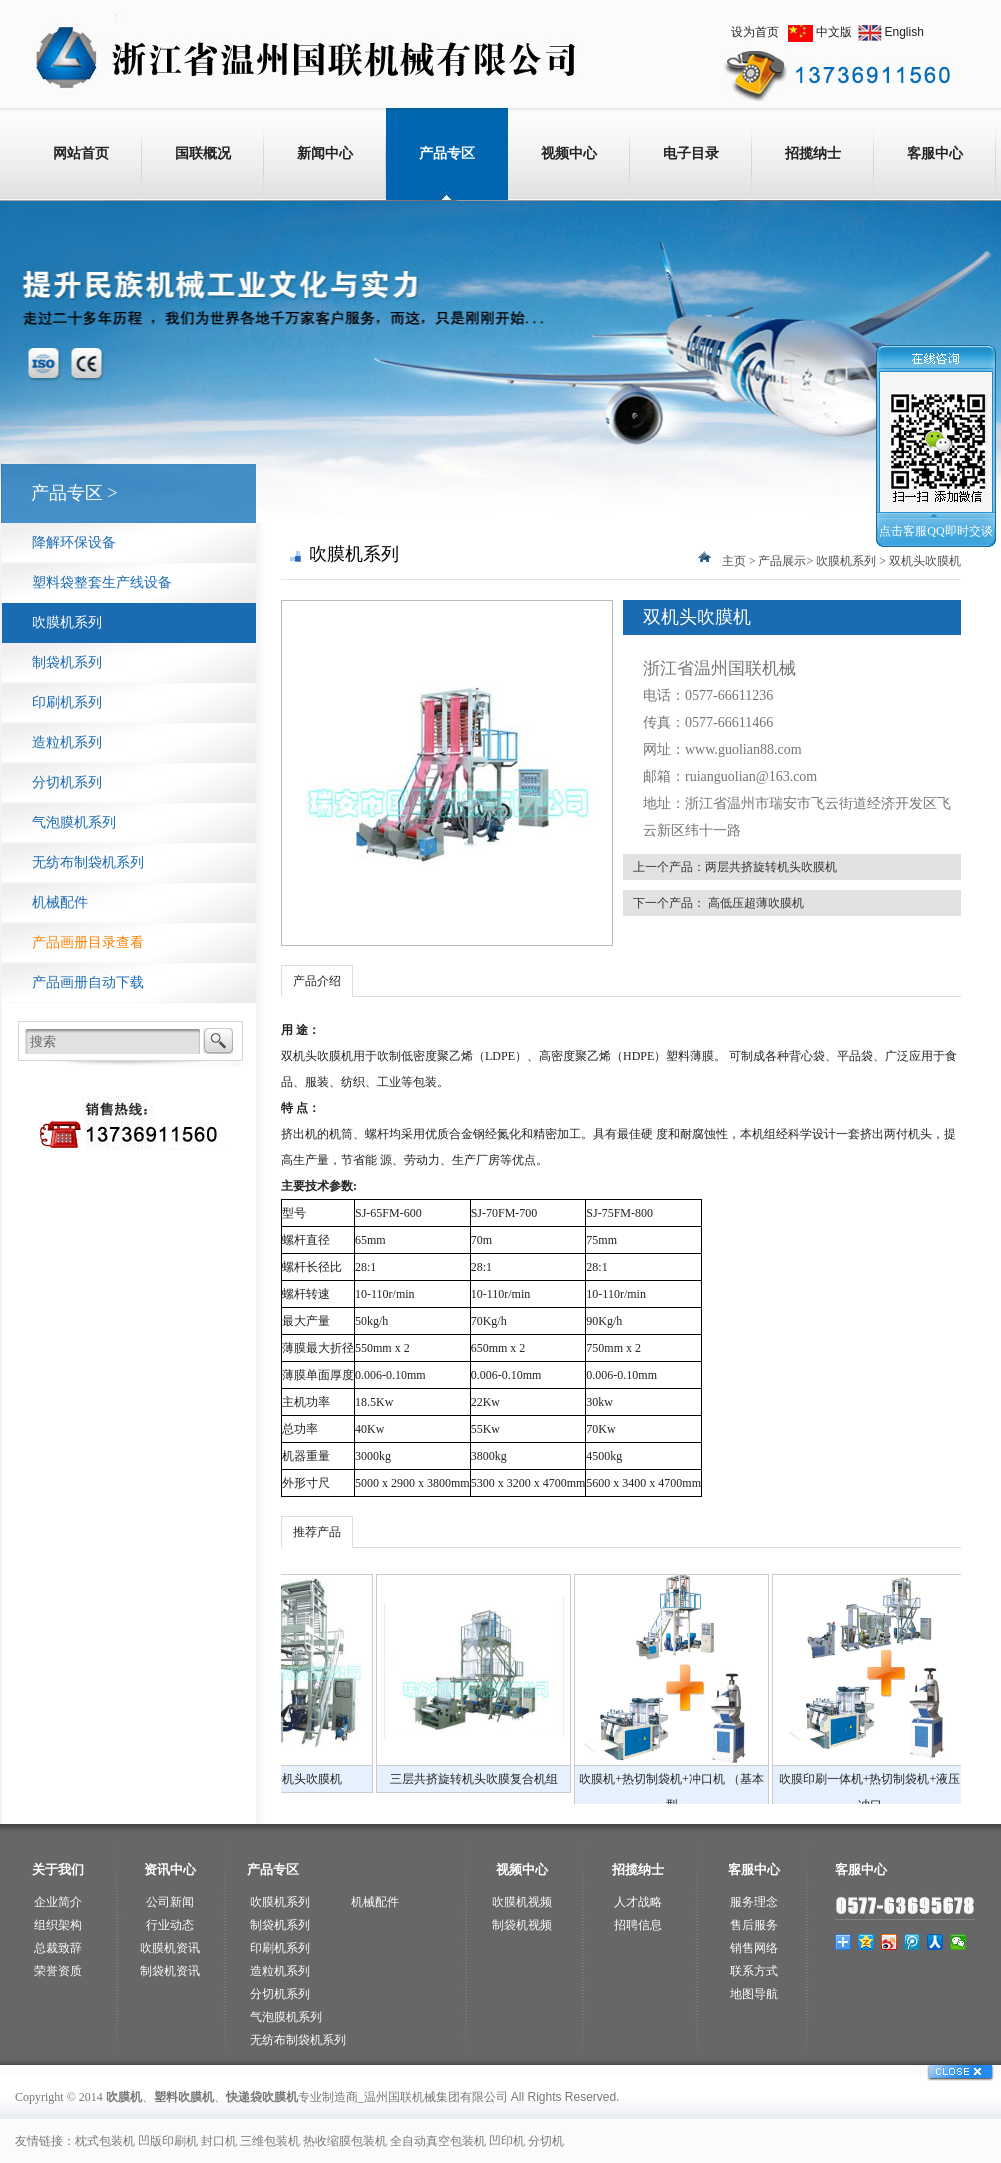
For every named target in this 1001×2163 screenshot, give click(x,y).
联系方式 (754, 1971)
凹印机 (507, 2141)
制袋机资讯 (170, 1971)
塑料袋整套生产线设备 (102, 582)
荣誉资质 (58, 1971)
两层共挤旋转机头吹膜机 (771, 867)
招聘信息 (638, 1925)
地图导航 (754, 1994)
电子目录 (691, 153)
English (904, 32)
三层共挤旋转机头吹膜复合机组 (731, 1779)
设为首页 (755, 32)
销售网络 (754, 1948)
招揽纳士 (813, 153)
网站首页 (81, 153)
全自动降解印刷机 (335, 1779)
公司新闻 (170, 1902)
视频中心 (569, 153)
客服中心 (935, 153)
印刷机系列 (67, 702)
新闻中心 (325, 153)
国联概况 (203, 153)
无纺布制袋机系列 (88, 862)
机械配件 (60, 902)
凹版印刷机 (168, 2141)
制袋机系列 (67, 662)
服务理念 (754, 1902)
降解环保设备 (74, 542)
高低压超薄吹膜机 (756, 903)
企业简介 (58, 1902)
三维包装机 (270, 2141)
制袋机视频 (522, 1925)
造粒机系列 (67, 742)
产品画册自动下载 (88, 982)
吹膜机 (335, 1056)
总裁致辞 (58, 1948)
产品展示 (782, 561)
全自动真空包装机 (438, 2141)
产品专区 (447, 153)
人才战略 (638, 1902)
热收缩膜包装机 (345, 2141)
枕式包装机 (105, 2141)
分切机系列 (67, 782)
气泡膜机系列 (74, 822)
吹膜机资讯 (170, 1948)
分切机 (546, 2141)
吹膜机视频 (522, 1902)
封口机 (219, 2141)
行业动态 (170, 1925)
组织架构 (58, 1925)
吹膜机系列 (67, 622)
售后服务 (754, 1925)
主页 (734, 561)
